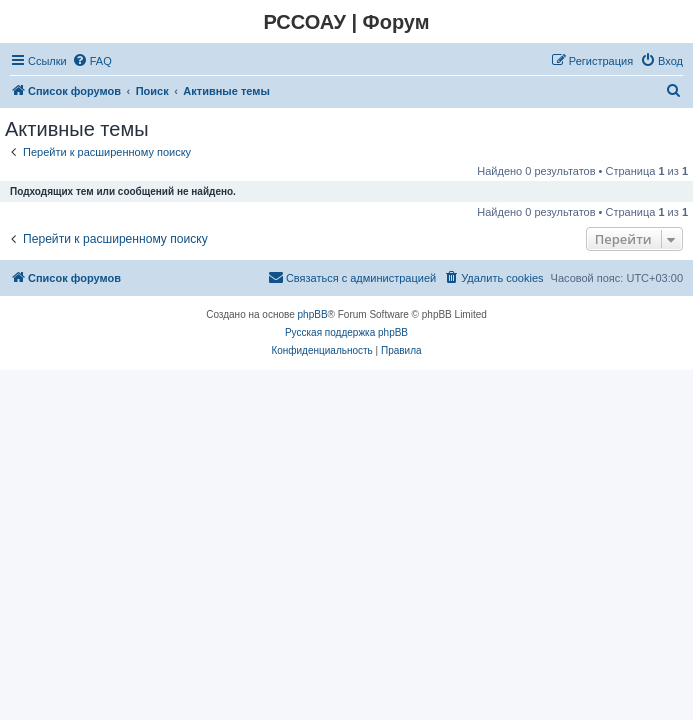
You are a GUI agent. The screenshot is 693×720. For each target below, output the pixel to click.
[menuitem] (92, 61)
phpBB (313, 314)
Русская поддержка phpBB (346, 332)
